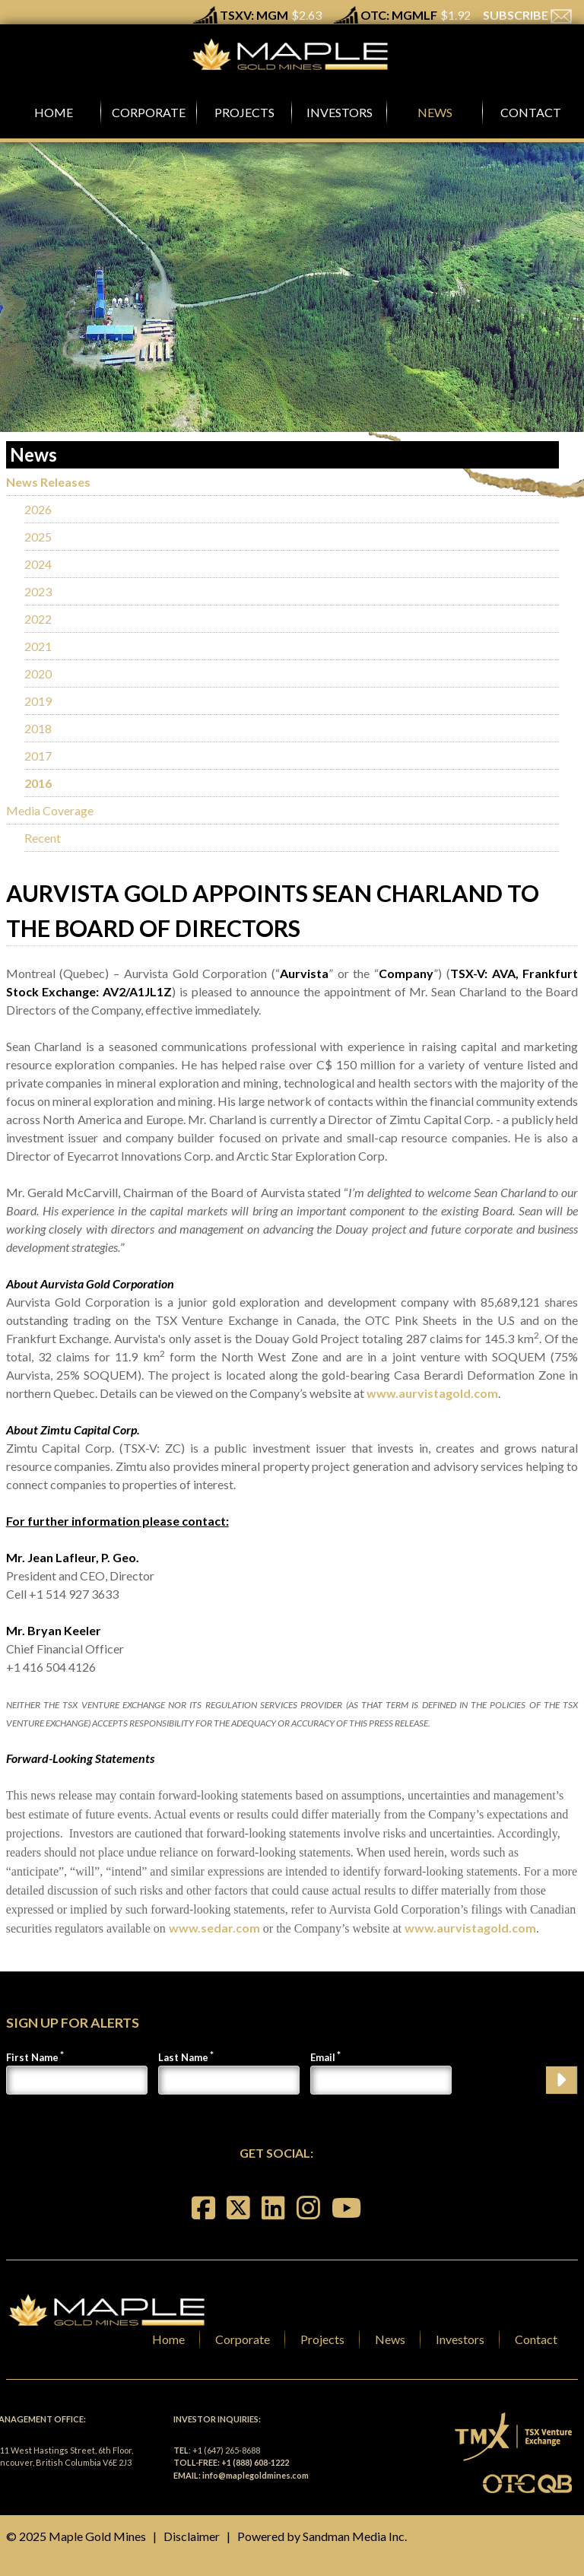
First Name (32, 2057)
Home (168, 2339)
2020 (38, 673)
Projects (322, 2339)
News (390, 2339)
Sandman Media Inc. (355, 2536)
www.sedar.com (214, 1927)
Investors (460, 2339)
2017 (38, 755)
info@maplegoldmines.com (255, 2475)
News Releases (48, 482)
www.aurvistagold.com (432, 1393)
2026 (38, 509)
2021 (38, 646)
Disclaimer (191, 2536)
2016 (38, 783)
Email (322, 2057)
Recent (42, 838)
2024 (38, 564)
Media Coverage (50, 810)
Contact (536, 2339)
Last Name (183, 2057)
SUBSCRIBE (527, 15)
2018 (38, 728)
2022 (38, 618)
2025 (38, 536)
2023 (38, 591)
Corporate (242, 2339)
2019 (38, 701)
